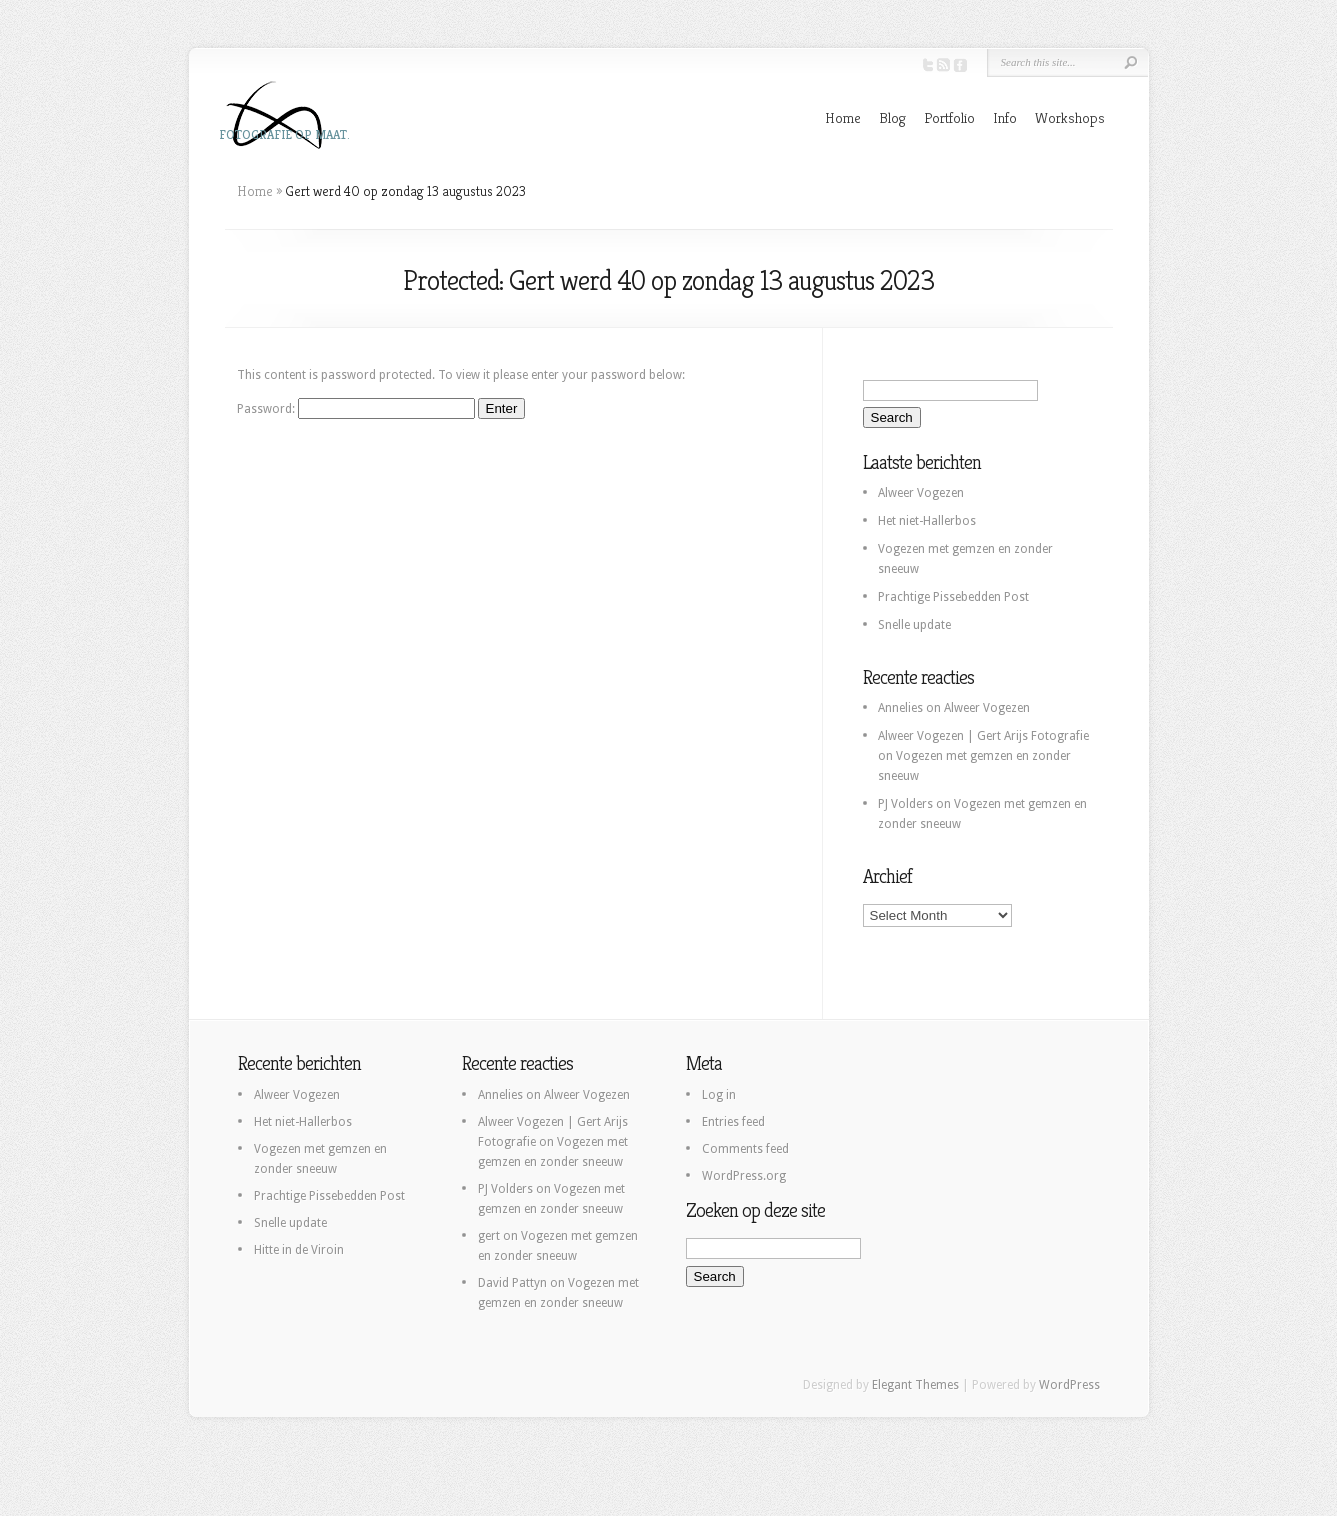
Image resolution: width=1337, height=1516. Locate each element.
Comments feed (745, 1149)
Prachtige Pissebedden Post (953, 597)
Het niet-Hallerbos (927, 521)
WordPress (1069, 1385)
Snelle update (914, 625)
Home (843, 117)
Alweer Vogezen (921, 493)
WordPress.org (744, 1176)
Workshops (1070, 117)
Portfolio (949, 117)
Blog (892, 117)
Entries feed (733, 1122)
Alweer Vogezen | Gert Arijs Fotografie (983, 736)
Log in (719, 1095)
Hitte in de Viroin (299, 1250)
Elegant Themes (915, 1385)
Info (1005, 117)
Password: (356, 409)
